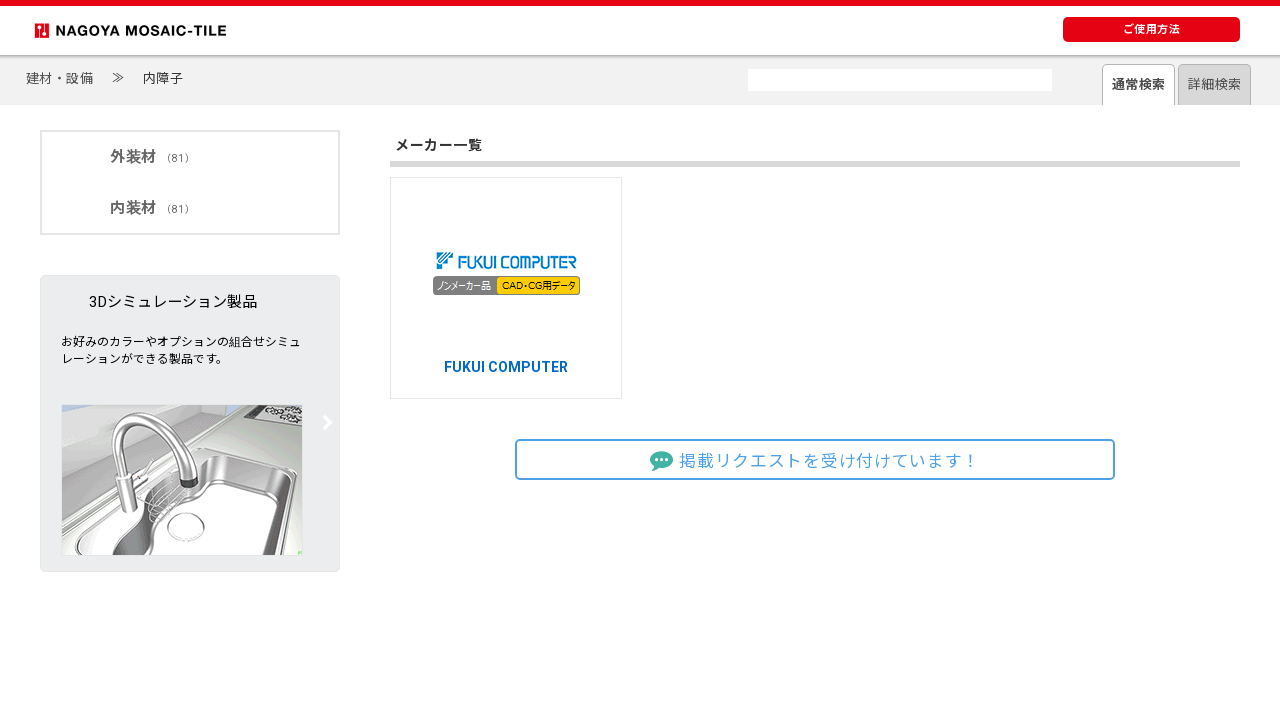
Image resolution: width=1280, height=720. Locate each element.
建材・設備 (60, 78)
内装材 (152, 208)
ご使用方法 (1152, 29)
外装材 (152, 157)
